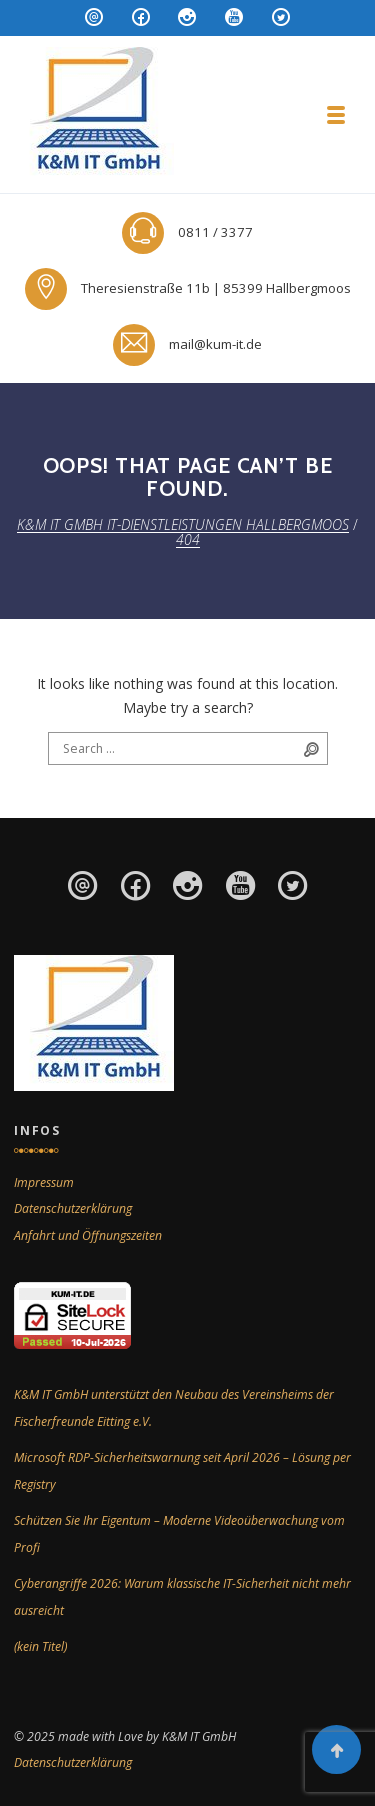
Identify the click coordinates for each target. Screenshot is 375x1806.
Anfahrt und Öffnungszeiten (88, 1235)
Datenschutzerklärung (73, 1208)
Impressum (44, 1182)
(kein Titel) (40, 1646)
